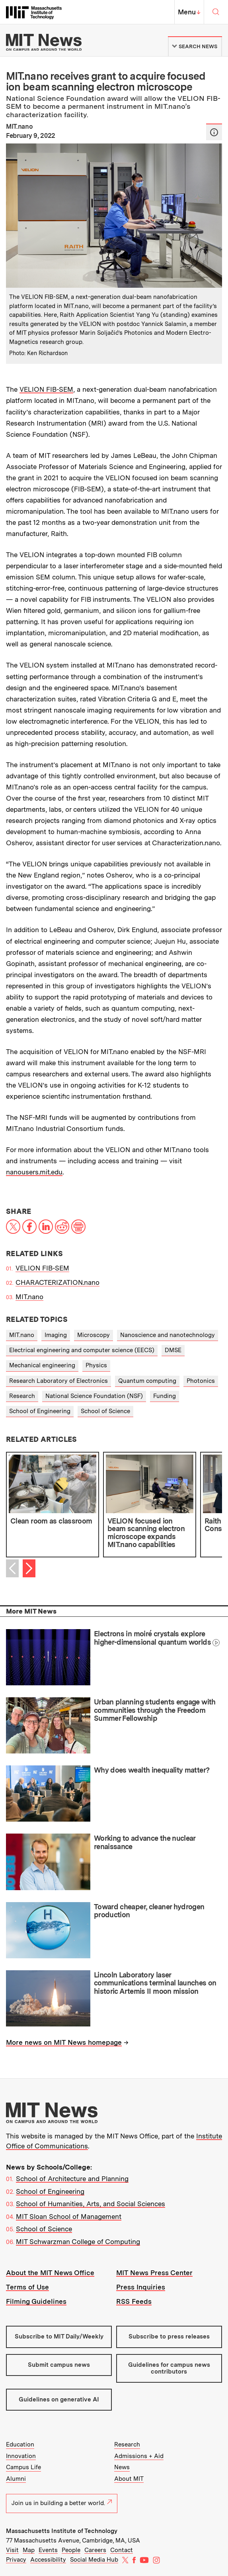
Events (48, 2550)
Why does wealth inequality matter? (152, 1770)
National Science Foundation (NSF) (94, 1396)
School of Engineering (39, 1411)
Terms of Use (27, 2287)
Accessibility (48, 2559)
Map (29, 2550)
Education (20, 2444)
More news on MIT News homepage (64, 2042)
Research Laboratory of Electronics (58, 1380)
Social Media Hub (94, 2559)
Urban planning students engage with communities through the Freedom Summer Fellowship (155, 1710)
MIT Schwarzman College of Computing (78, 2242)
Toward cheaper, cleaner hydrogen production (149, 1911)
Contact (121, 2550)
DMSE (173, 1350)
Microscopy (93, 1335)
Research (22, 1396)
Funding (164, 1396)
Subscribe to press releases (169, 2336)
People (71, 2550)
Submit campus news (59, 2364)
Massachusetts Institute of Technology (61, 2531)
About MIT (129, 2478)
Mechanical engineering (42, 1365)
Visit (12, 2550)
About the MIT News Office (50, 2273)
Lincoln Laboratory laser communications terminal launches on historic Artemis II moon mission (155, 1983)
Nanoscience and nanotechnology (167, 1335)
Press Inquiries (140, 2287)
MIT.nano (29, 1297)
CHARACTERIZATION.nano (57, 1282)
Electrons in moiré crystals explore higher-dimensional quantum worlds (152, 1638)
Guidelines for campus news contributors (169, 2368)
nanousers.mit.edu (34, 1172)
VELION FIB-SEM (46, 389)
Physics (96, 1365)
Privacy (16, 2559)
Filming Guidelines (36, 2301)
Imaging (56, 1335)
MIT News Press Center (154, 2273)
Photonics (201, 1380)
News (122, 2467)
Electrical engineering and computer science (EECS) (81, 1350)
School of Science (105, 1411)
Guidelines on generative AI (59, 2399)
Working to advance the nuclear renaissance (144, 1842)
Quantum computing (147, 1380)
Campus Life (23, 2467)
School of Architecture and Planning (72, 2179)
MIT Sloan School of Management (68, 2217)
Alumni (16, 2478)
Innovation (21, 2456)
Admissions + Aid (139, 2456)
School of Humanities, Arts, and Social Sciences (90, 2204)
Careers (95, 2550)
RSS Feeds (134, 2301)
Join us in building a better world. (62, 2503)
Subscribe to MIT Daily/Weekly (59, 2336)
